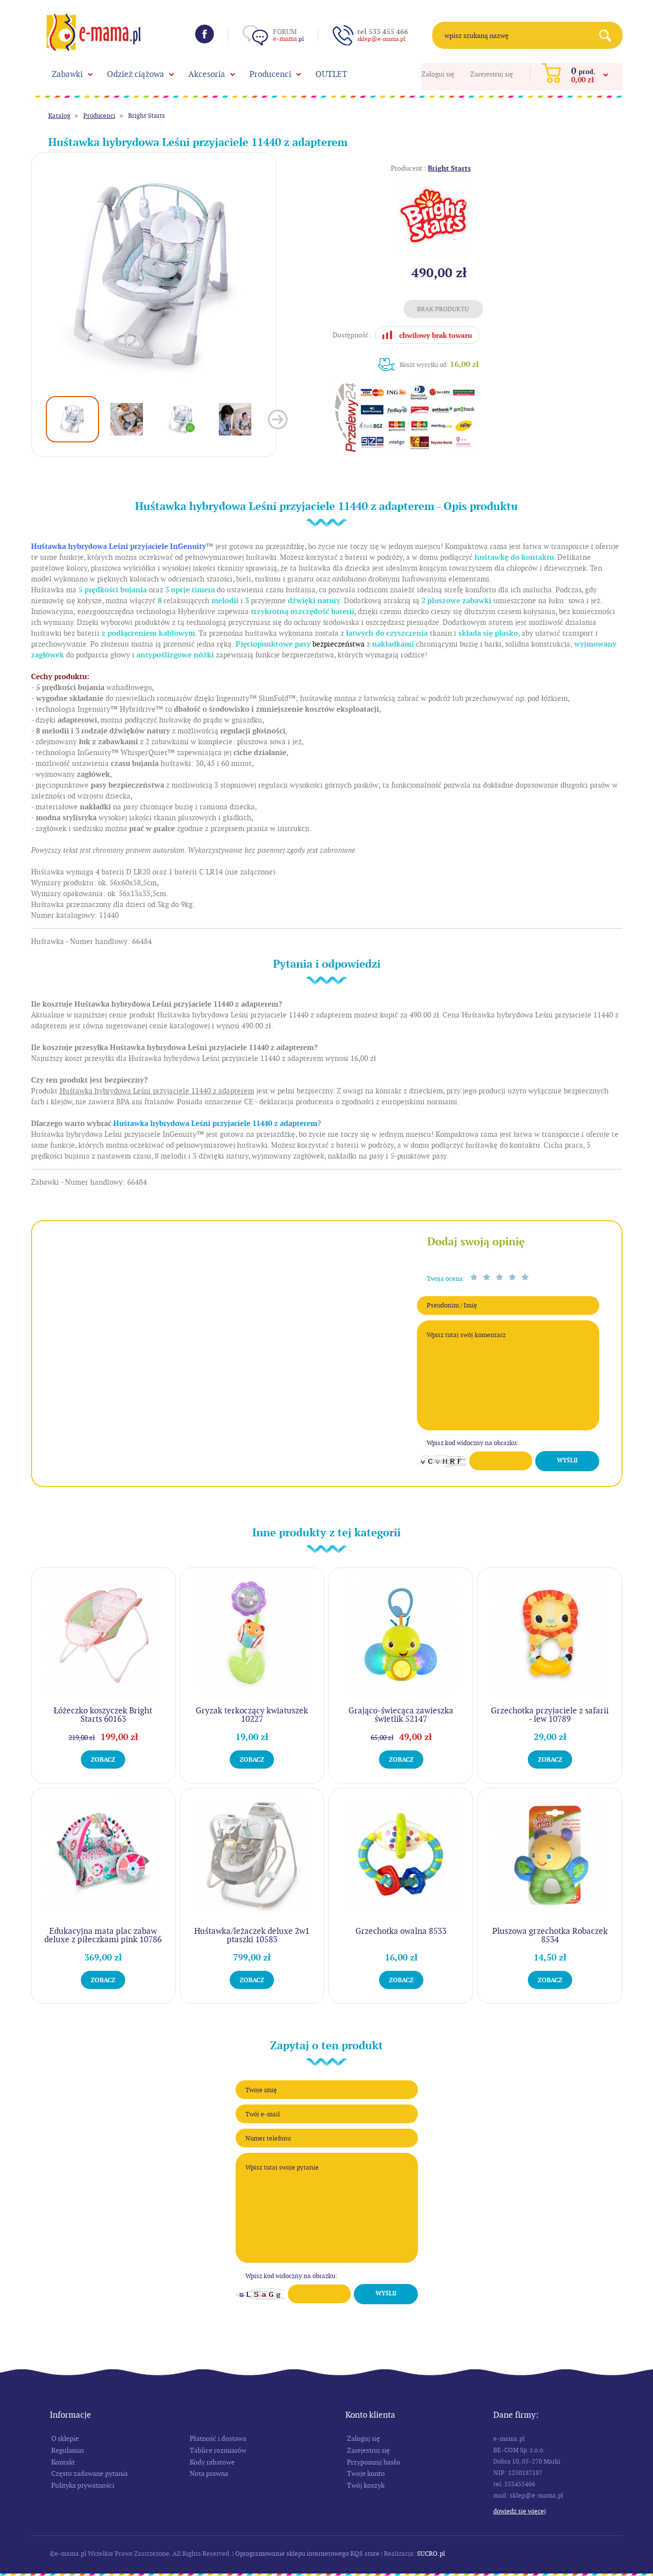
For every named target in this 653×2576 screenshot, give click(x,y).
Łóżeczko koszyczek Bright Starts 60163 (103, 1714)
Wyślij (567, 1460)
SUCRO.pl (431, 2553)
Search (608, 35)
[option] (154, 275)
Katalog (59, 115)
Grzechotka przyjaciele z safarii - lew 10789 (550, 1714)
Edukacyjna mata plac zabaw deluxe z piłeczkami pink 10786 (103, 1935)
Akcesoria (206, 74)
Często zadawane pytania (89, 2473)
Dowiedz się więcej (519, 2511)
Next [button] (278, 419)
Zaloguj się (437, 74)
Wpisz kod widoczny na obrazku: (472, 1443)
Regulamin (67, 2450)
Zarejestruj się (491, 74)
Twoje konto (366, 2473)
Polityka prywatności (82, 2485)
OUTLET (331, 74)
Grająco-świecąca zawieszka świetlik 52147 (400, 1714)
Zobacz (103, 1759)
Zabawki (67, 74)
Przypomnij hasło (373, 2462)
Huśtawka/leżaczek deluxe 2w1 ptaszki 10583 (251, 1935)
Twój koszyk (365, 2485)
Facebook (204, 34)
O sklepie (65, 2438)
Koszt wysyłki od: (439, 364)
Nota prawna (209, 2473)
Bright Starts (146, 115)
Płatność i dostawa (218, 2438)
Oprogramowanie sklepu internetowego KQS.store (307, 2553)
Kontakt (63, 2462)
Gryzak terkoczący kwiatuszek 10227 (252, 1714)
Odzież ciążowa (135, 74)
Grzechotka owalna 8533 (401, 1930)
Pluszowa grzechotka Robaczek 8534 (550, 1935)
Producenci (270, 74)
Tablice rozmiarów (218, 2450)
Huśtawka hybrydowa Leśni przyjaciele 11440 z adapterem (215, 1123)
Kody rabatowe (212, 2462)
